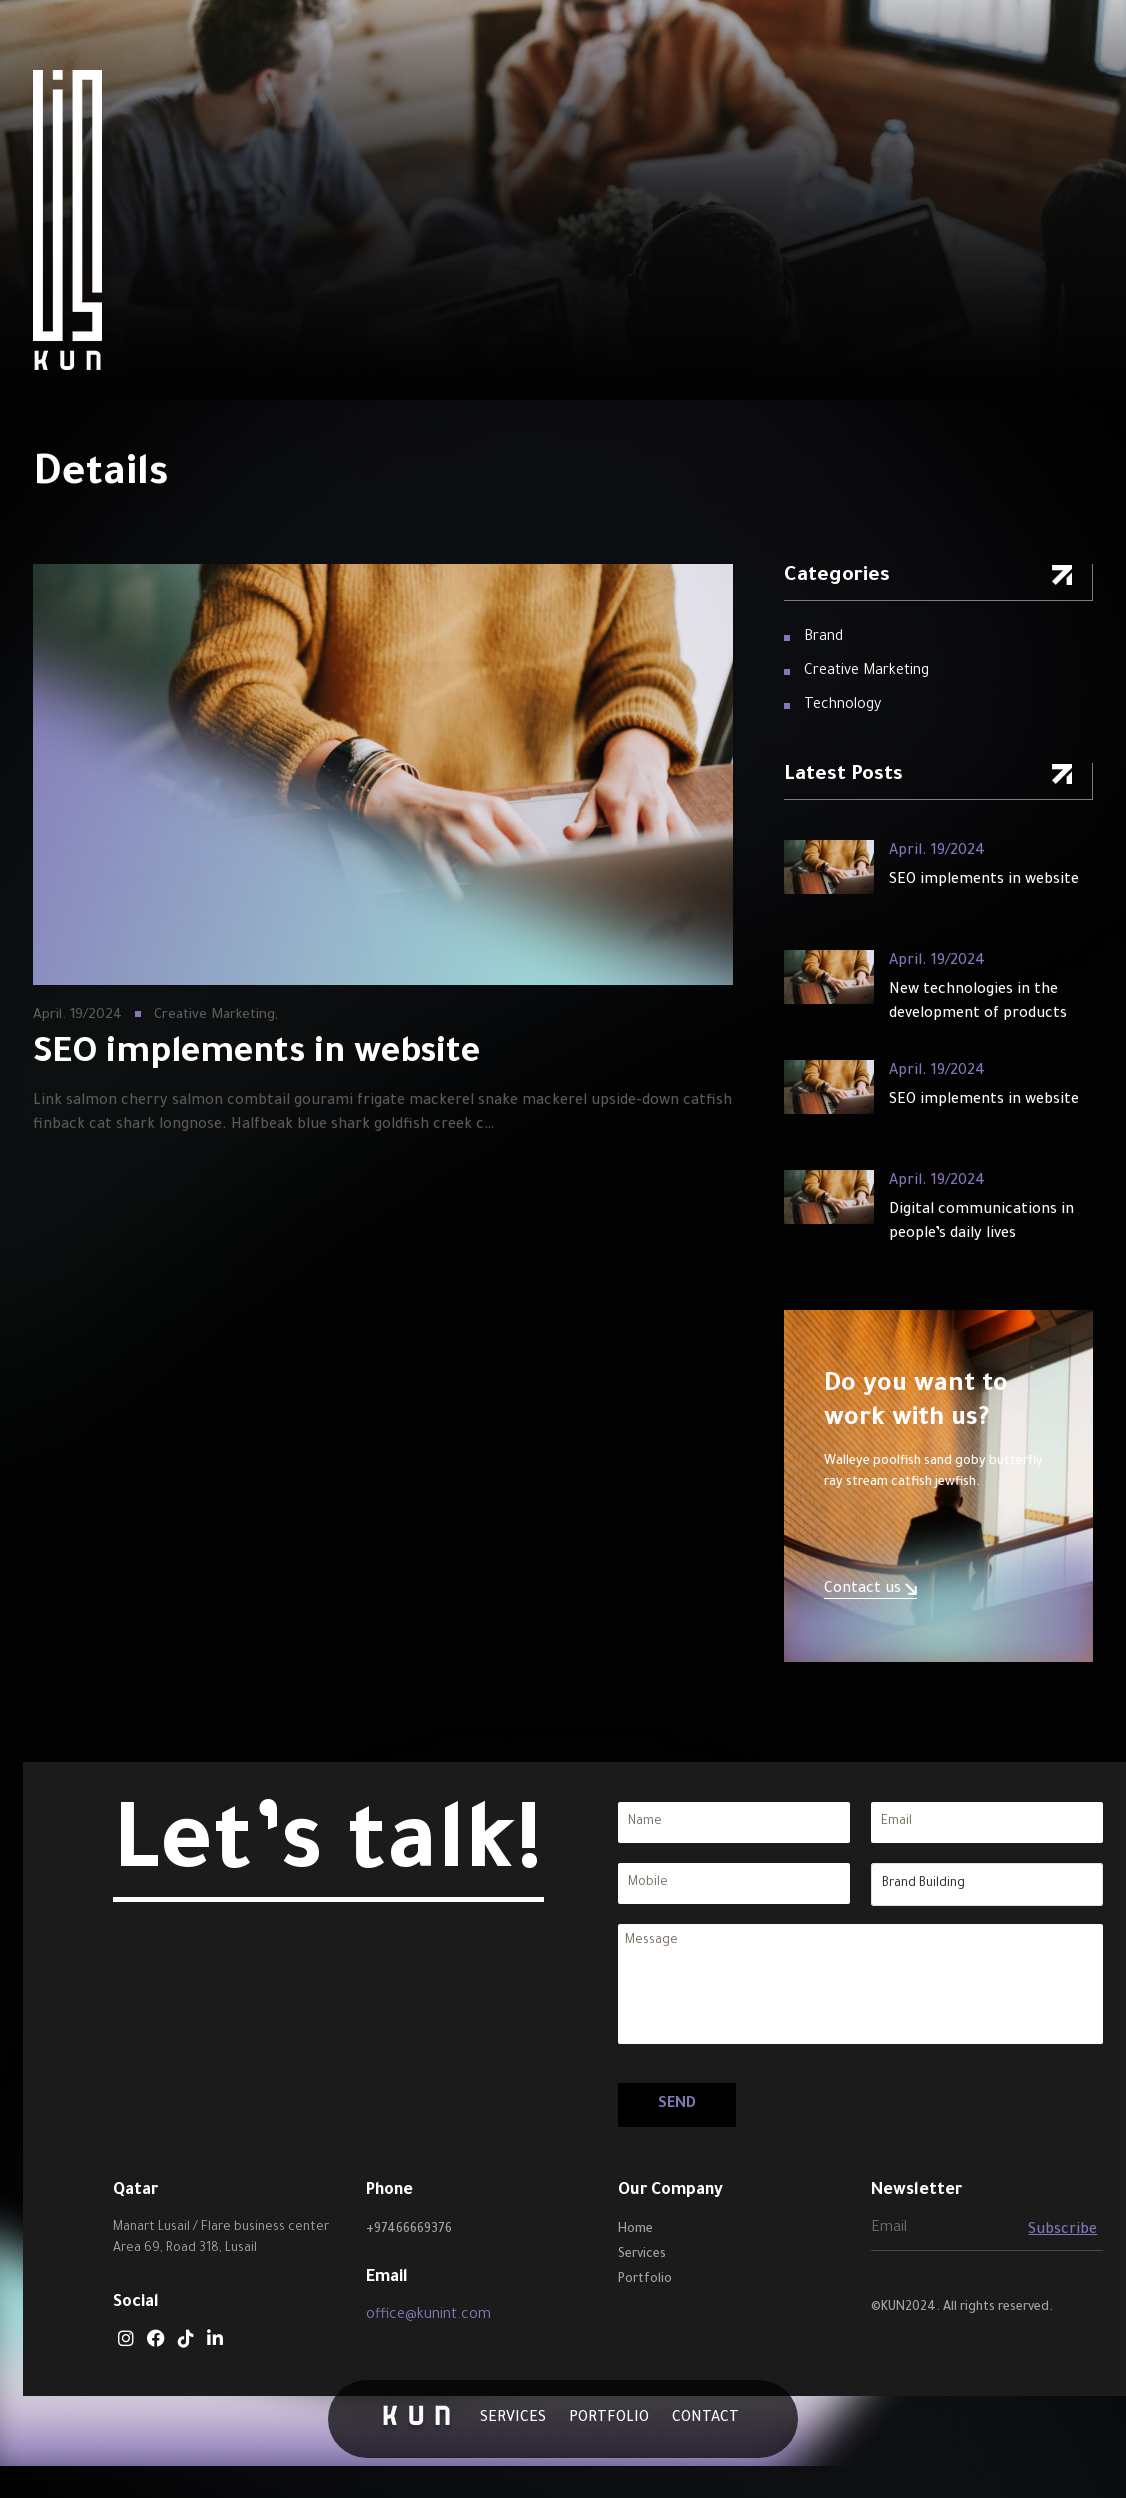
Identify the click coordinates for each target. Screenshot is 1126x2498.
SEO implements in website (984, 881)
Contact (705, 2419)
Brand (823, 638)
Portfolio (609, 2419)
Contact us (870, 1590)
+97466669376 (409, 2230)
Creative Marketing (866, 672)
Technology (842, 706)
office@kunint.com (428, 2316)
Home (635, 2230)
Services (513, 2419)
